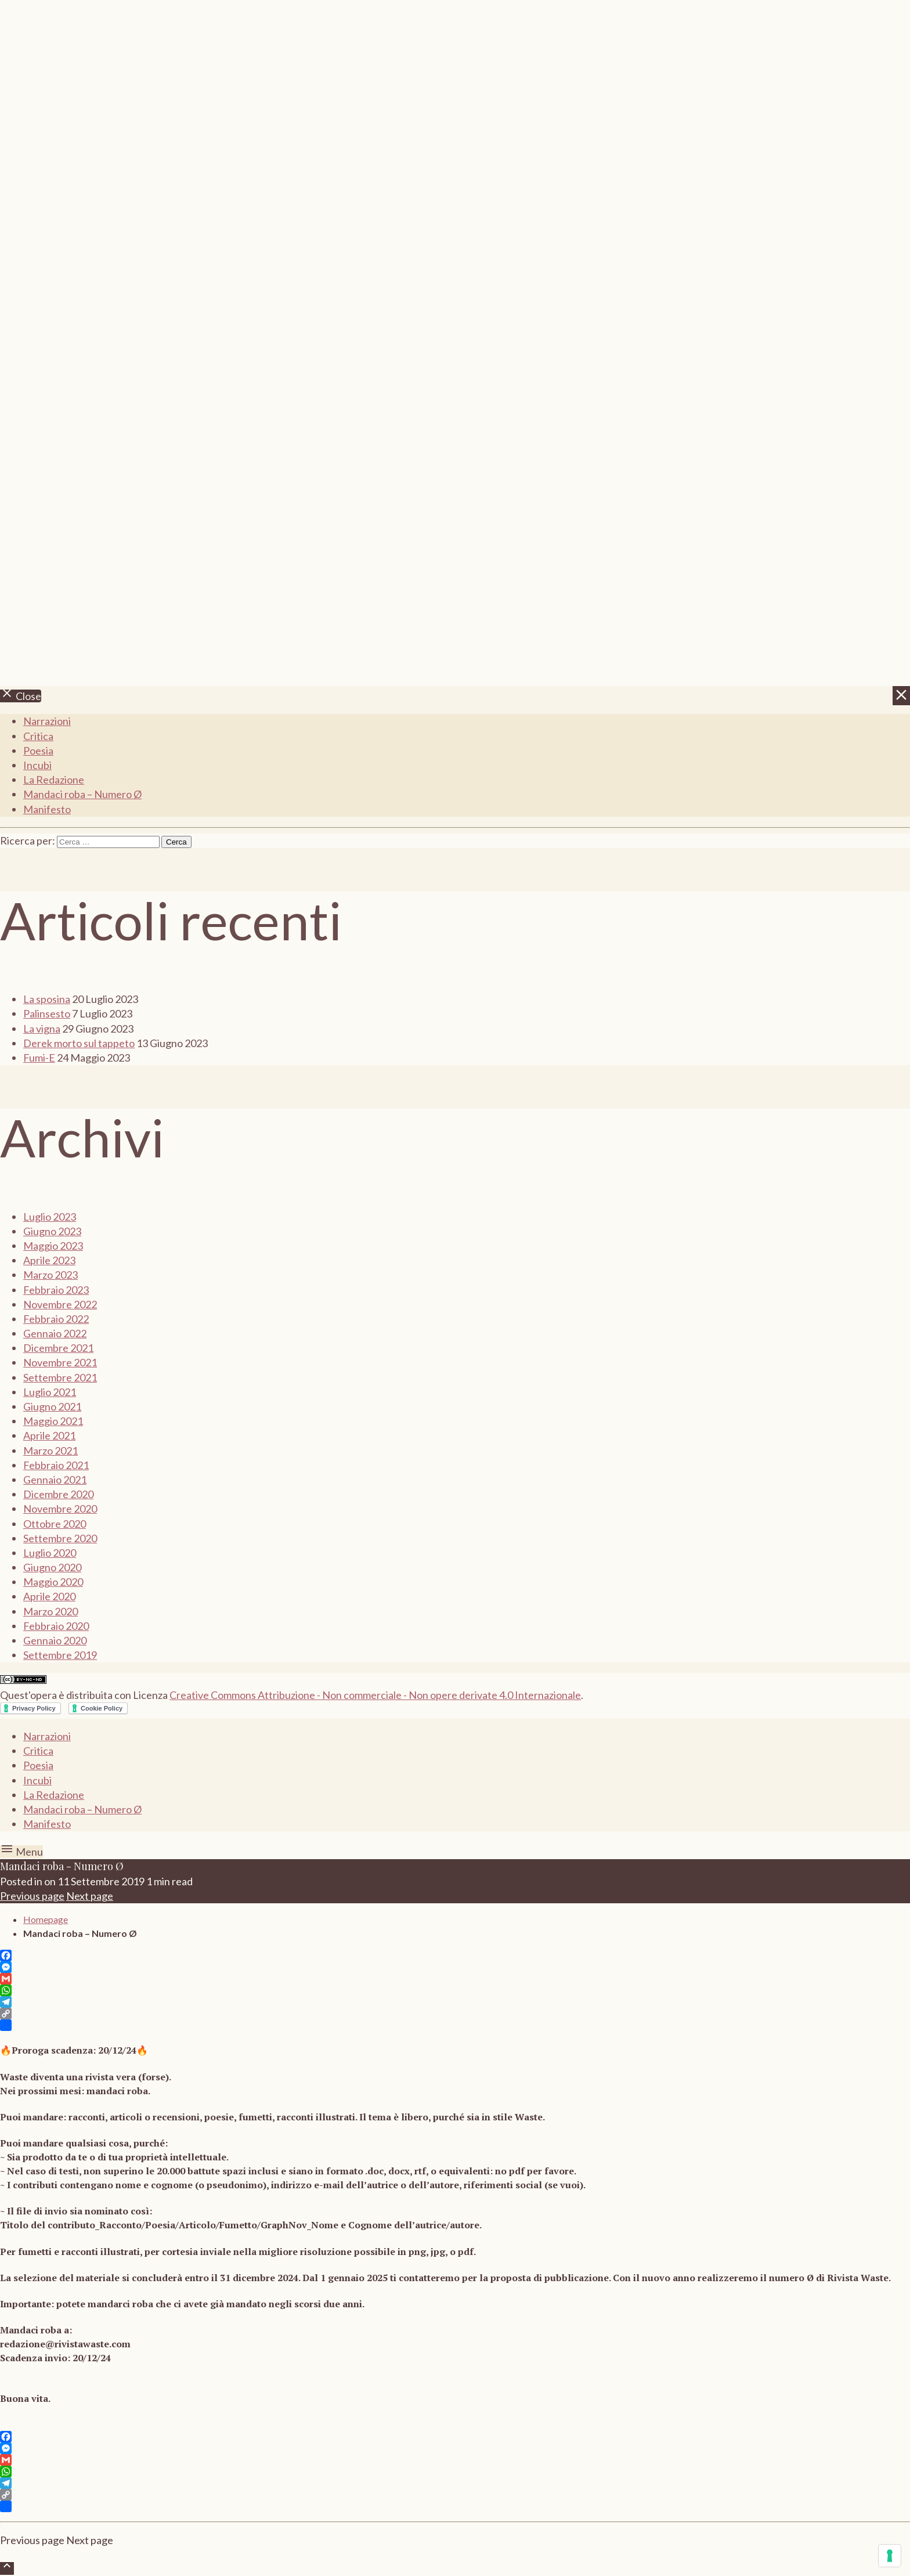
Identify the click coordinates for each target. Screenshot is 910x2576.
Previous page (32, 1895)
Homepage (45, 1919)
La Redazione (53, 779)
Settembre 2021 (60, 1377)
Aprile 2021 (49, 1435)
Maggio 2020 (53, 1581)
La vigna (41, 1028)
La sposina (46, 999)
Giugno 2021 (52, 1406)
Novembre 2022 (60, 1304)
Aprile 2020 (49, 1596)
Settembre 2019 (60, 1654)
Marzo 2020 (50, 1611)
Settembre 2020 (60, 1538)
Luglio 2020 (49, 1552)
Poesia (38, 750)
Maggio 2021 (53, 1421)
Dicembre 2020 (58, 1494)
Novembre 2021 (60, 1362)
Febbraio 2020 (56, 1625)
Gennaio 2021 (54, 1479)
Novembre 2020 (60, 1508)
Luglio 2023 (49, 1216)
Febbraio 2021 (56, 1465)
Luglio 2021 (49, 1392)
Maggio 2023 (53, 1245)
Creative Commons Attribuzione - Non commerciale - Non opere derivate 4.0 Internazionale (375, 1695)
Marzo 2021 (50, 1450)
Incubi (37, 765)
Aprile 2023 (49, 1260)
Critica (38, 736)
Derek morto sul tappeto (79, 1043)
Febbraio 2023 (56, 1289)
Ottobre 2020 (54, 1523)
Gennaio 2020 (54, 1640)
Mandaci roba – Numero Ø (82, 794)
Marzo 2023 (50, 1274)
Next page (89, 1895)
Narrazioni (47, 721)
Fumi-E (39, 1057)
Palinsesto (46, 1013)
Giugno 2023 (52, 1231)
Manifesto (47, 809)
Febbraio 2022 (56, 1318)
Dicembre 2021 (58, 1347)
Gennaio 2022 (54, 1333)
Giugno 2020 (52, 1567)
